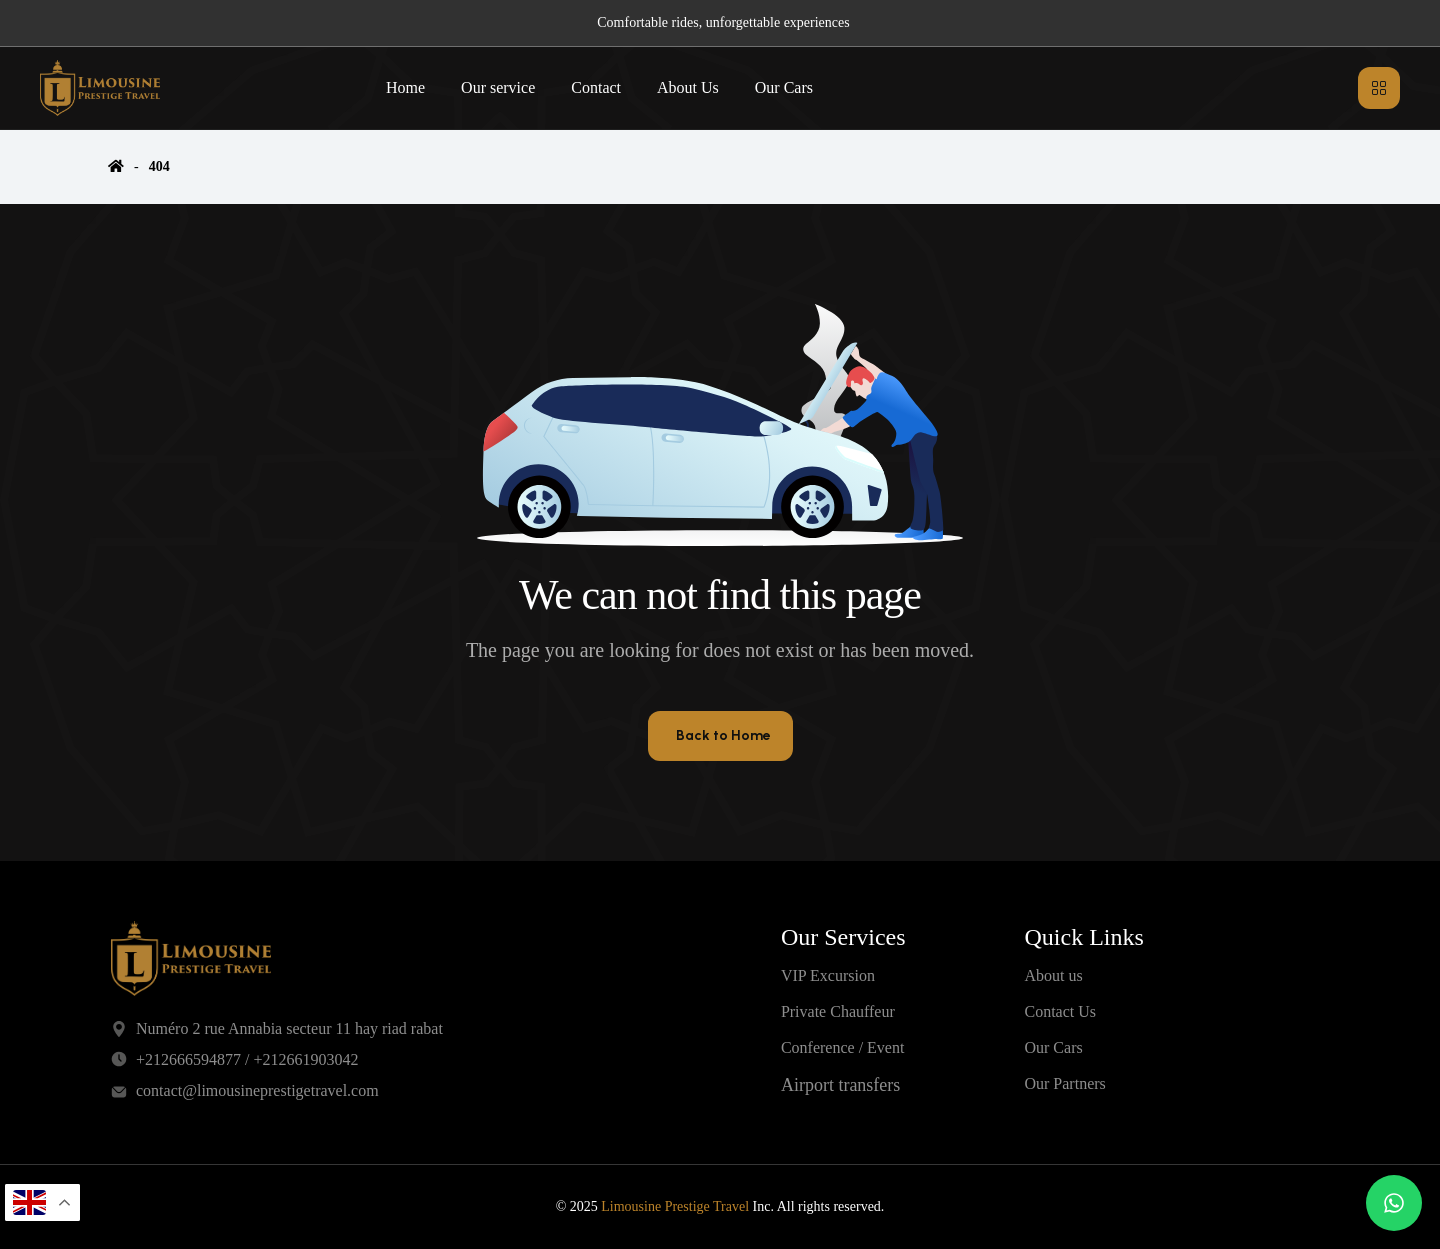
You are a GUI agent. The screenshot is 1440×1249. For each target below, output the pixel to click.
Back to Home (723, 735)
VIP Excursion (828, 975)
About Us (688, 87)
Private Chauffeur (838, 1011)
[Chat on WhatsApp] (1394, 1203)
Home (405, 87)
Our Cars (784, 87)
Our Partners (1064, 1083)
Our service (498, 87)
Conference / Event (843, 1047)
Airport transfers (840, 1085)
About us (1053, 975)
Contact (596, 87)
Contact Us (1060, 1011)
